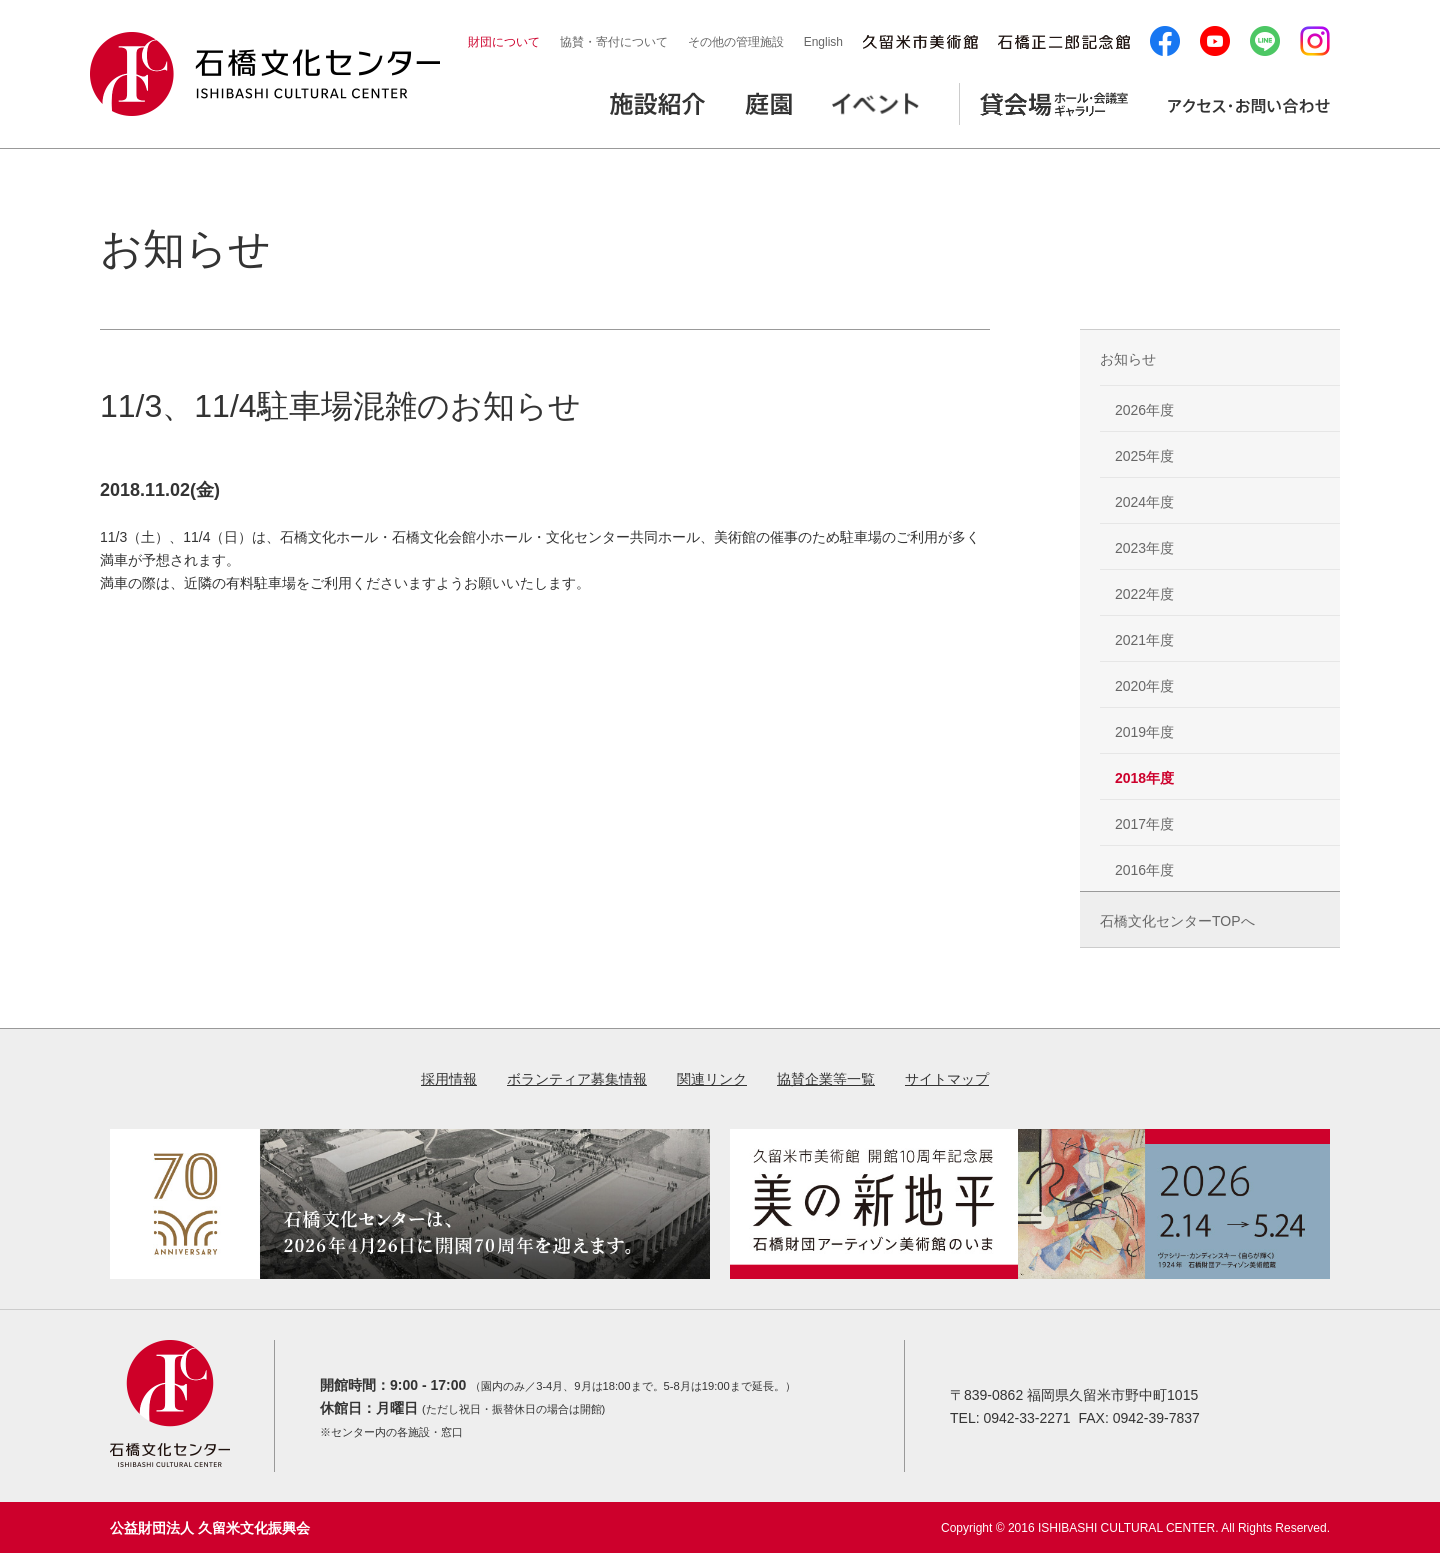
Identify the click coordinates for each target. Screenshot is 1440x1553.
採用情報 (449, 1079)
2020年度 (1144, 686)
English (823, 42)
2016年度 (1144, 870)
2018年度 (1144, 778)
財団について (504, 42)
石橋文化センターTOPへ (1177, 921)
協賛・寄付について (614, 42)
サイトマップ (947, 1079)
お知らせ (1128, 359)
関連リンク (712, 1079)
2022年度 (1144, 594)
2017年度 (1144, 824)
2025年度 (1144, 456)
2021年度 (1144, 640)
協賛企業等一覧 (826, 1079)
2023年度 (1144, 548)
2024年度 (1144, 502)
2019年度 (1144, 732)
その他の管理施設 (736, 42)
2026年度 (1144, 410)
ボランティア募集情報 (577, 1079)
